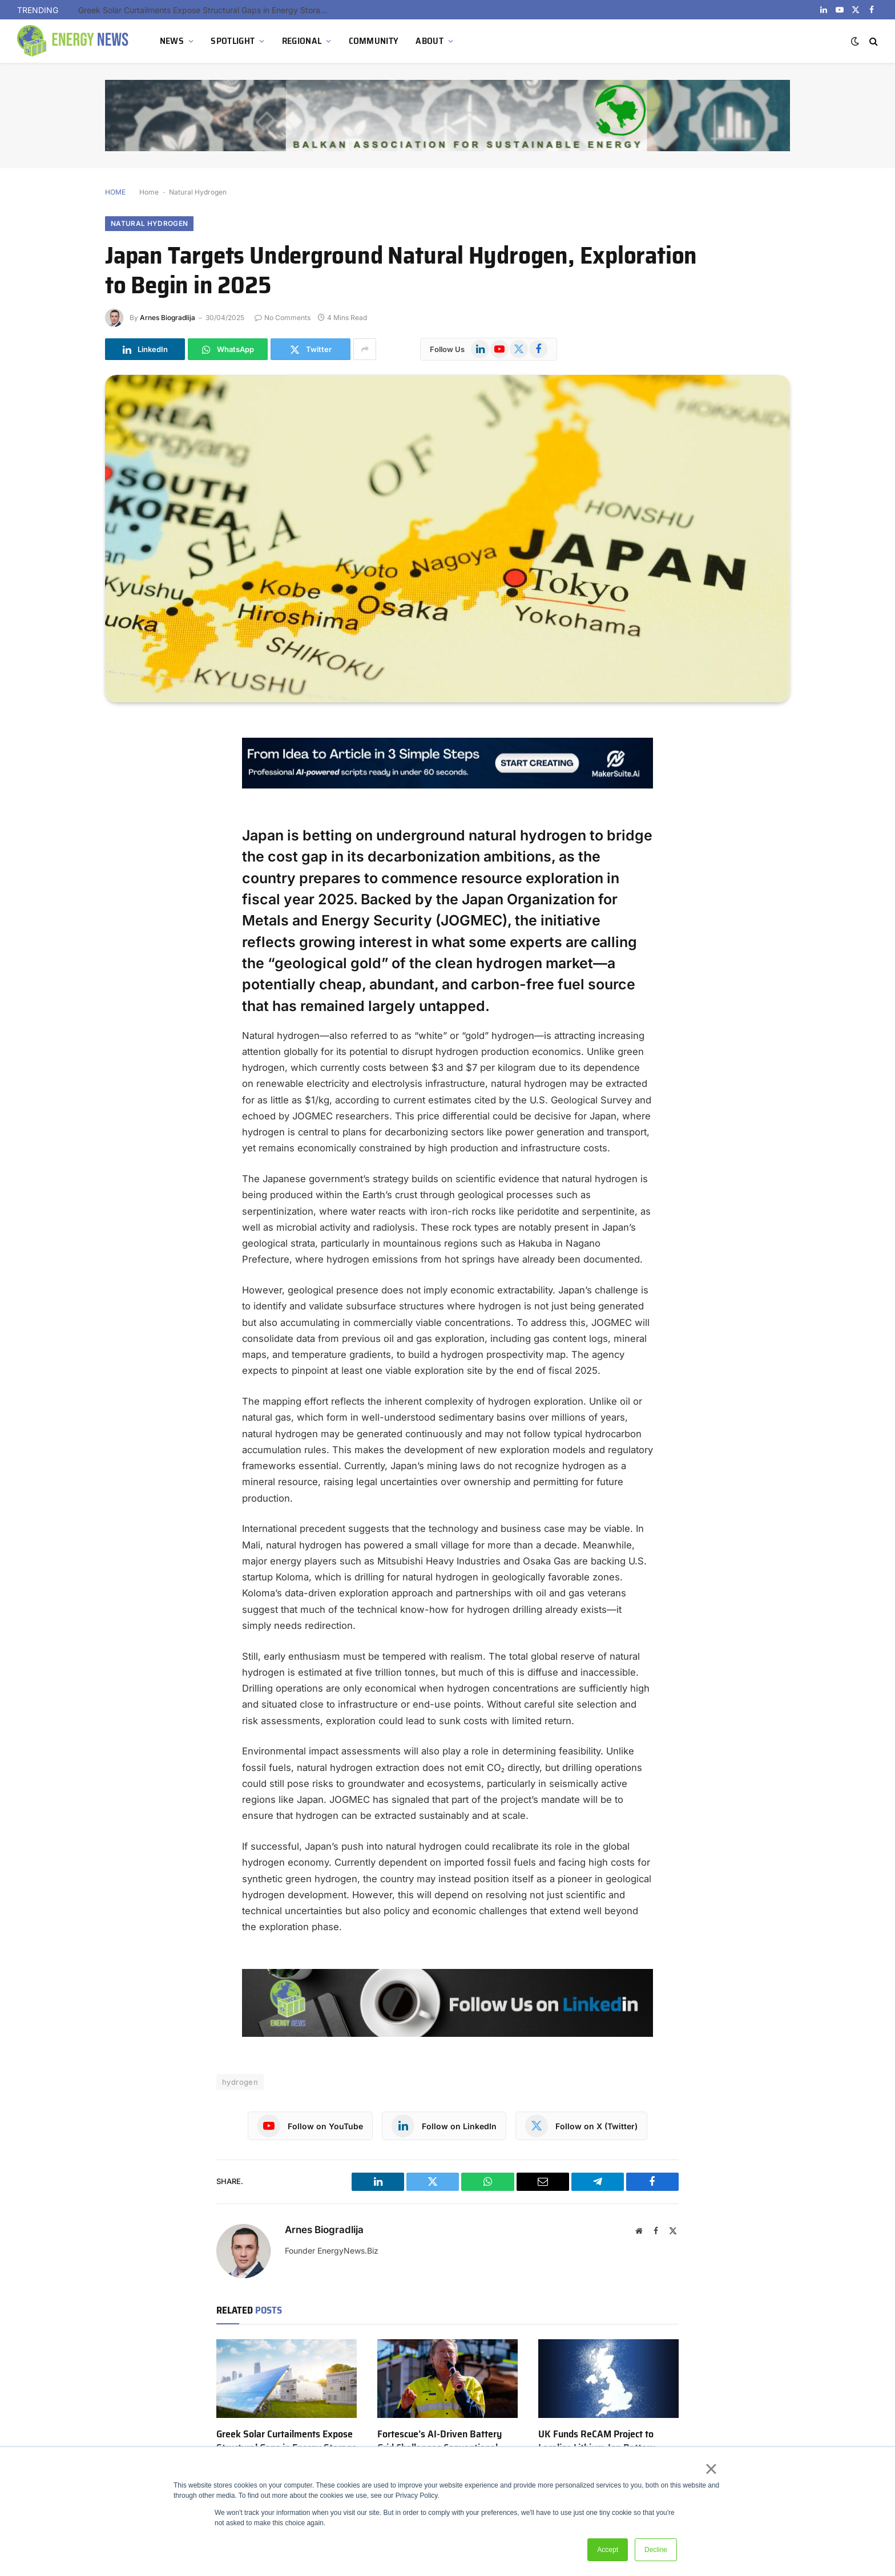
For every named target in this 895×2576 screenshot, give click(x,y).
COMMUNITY (374, 41)
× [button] (711, 2469)
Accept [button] (607, 2550)
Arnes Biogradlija (167, 317)
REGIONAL (302, 41)
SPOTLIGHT (233, 41)
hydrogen (240, 2081)
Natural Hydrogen (198, 192)
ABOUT (430, 41)
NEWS (172, 41)
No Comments (283, 317)
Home (149, 192)
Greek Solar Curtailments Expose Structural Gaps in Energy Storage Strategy (206, 10)
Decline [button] (655, 2550)
